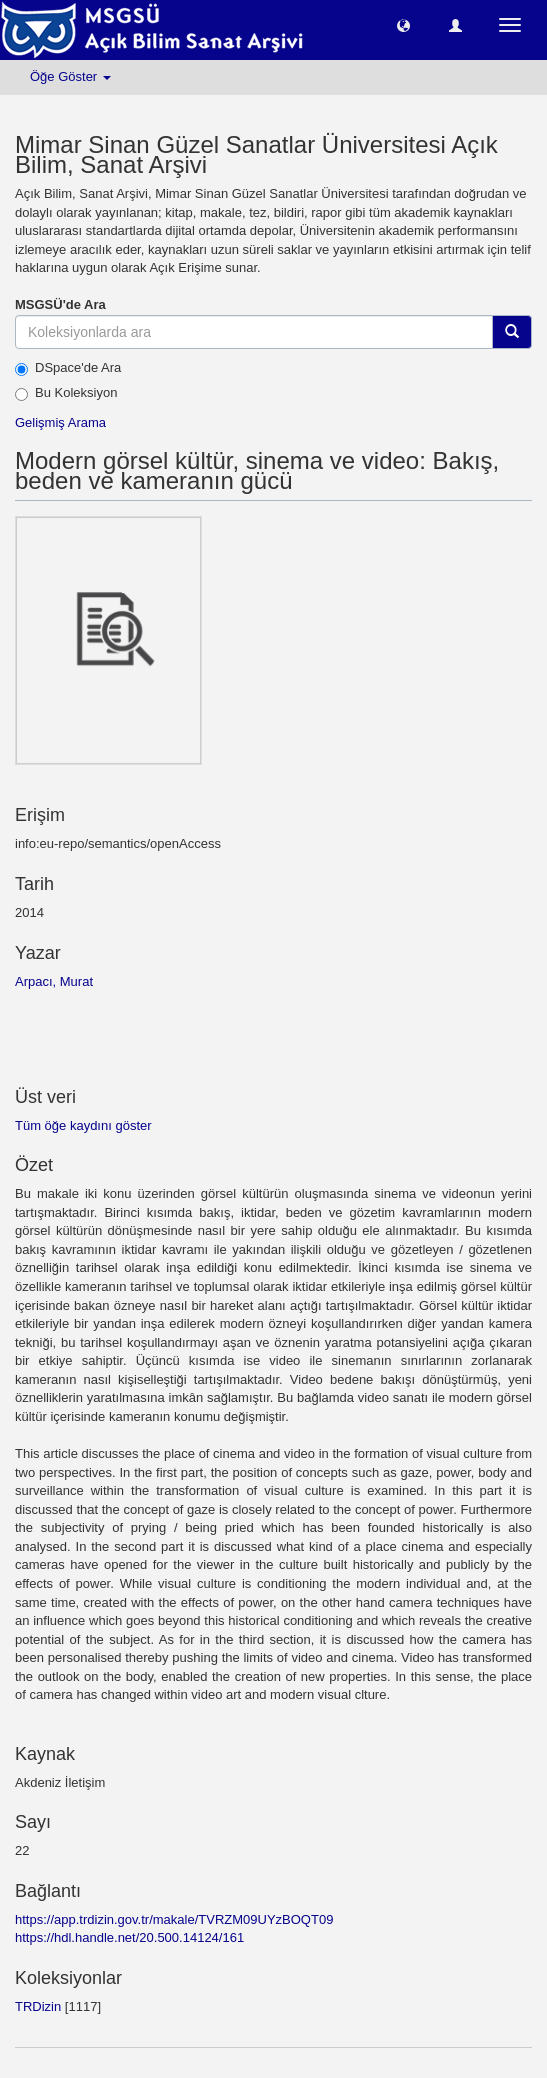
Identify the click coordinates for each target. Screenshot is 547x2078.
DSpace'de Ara (68, 368)
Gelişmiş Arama (60, 422)
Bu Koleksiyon (66, 393)
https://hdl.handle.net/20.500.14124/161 (129, 1937)
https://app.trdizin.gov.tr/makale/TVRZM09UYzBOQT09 (174, 1919)
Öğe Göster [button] (70, 76)
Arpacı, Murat (54, 981)
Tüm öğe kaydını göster (83, 1125)
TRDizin (38, 2006)
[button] (403, 24)
